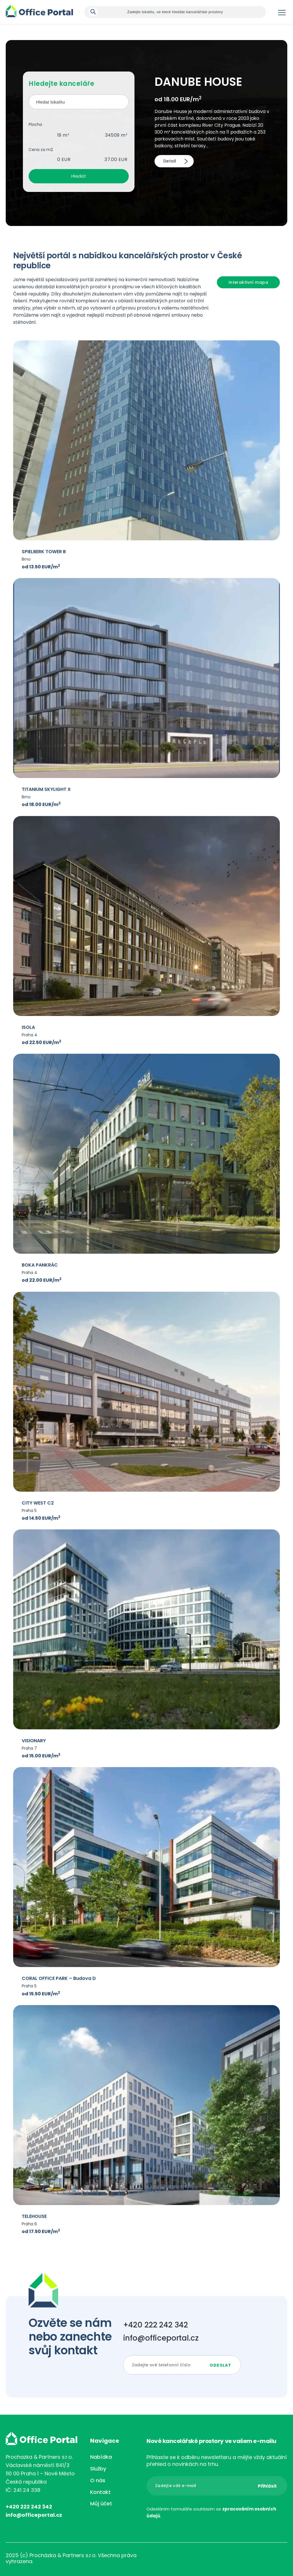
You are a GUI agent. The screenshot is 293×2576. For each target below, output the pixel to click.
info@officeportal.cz (161, 2338)
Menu (282, 12)
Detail (169, 161)
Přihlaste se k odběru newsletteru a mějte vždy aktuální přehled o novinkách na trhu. (216, 2461)
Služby (98, 2468)
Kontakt (100, 2492)
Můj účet (101, 2503)
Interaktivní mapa (248, 282)
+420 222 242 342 (155, 2325)
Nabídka (101, 2456)
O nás (97, 2480)
